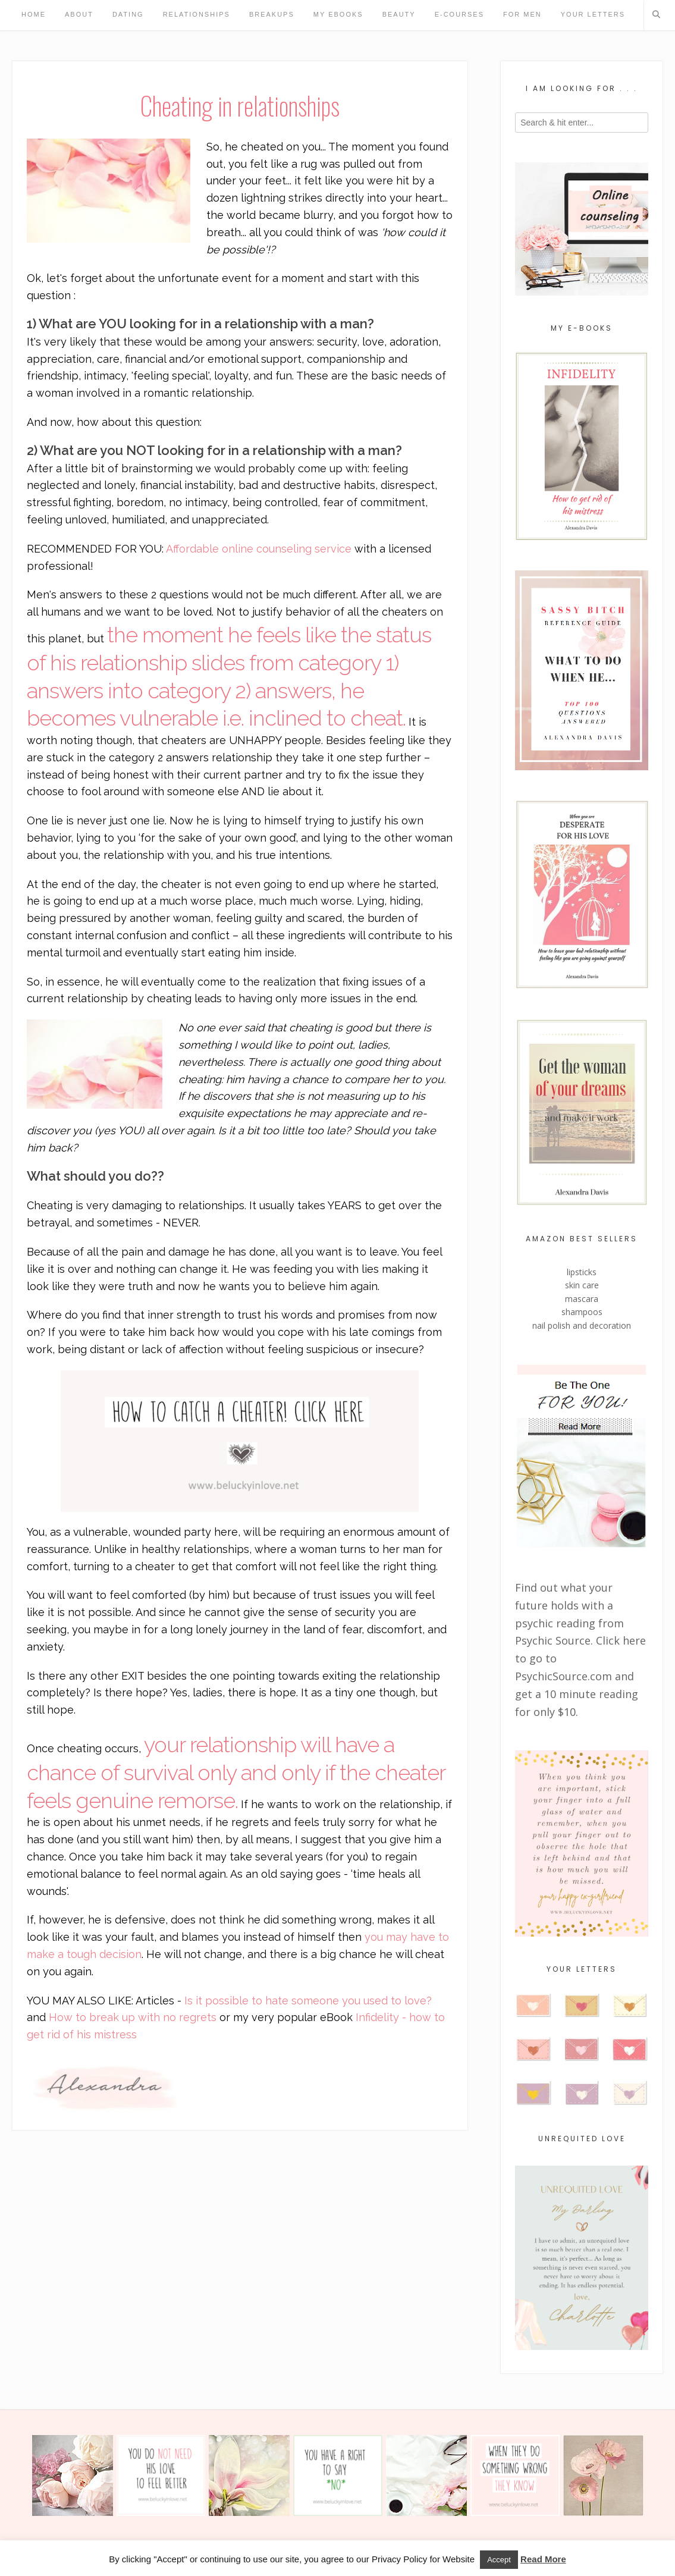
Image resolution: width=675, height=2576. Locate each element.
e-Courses (459, 14)
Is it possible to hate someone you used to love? (306, 2000)
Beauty (399, 14)
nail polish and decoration (581, 1325)
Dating (128, 14)
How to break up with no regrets (132, 2017)
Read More (543, 2559)
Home (33, 14)
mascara (581, 1298)
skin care (582, 1285)
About (79, 14)
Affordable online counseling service (258, 548)
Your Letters (593, 14)
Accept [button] (499, 2559)
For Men (522, 14)
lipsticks (581, 1272)
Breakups (271, 14)
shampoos (581, 1311)
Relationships (196, 14)
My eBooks (338, 14)
